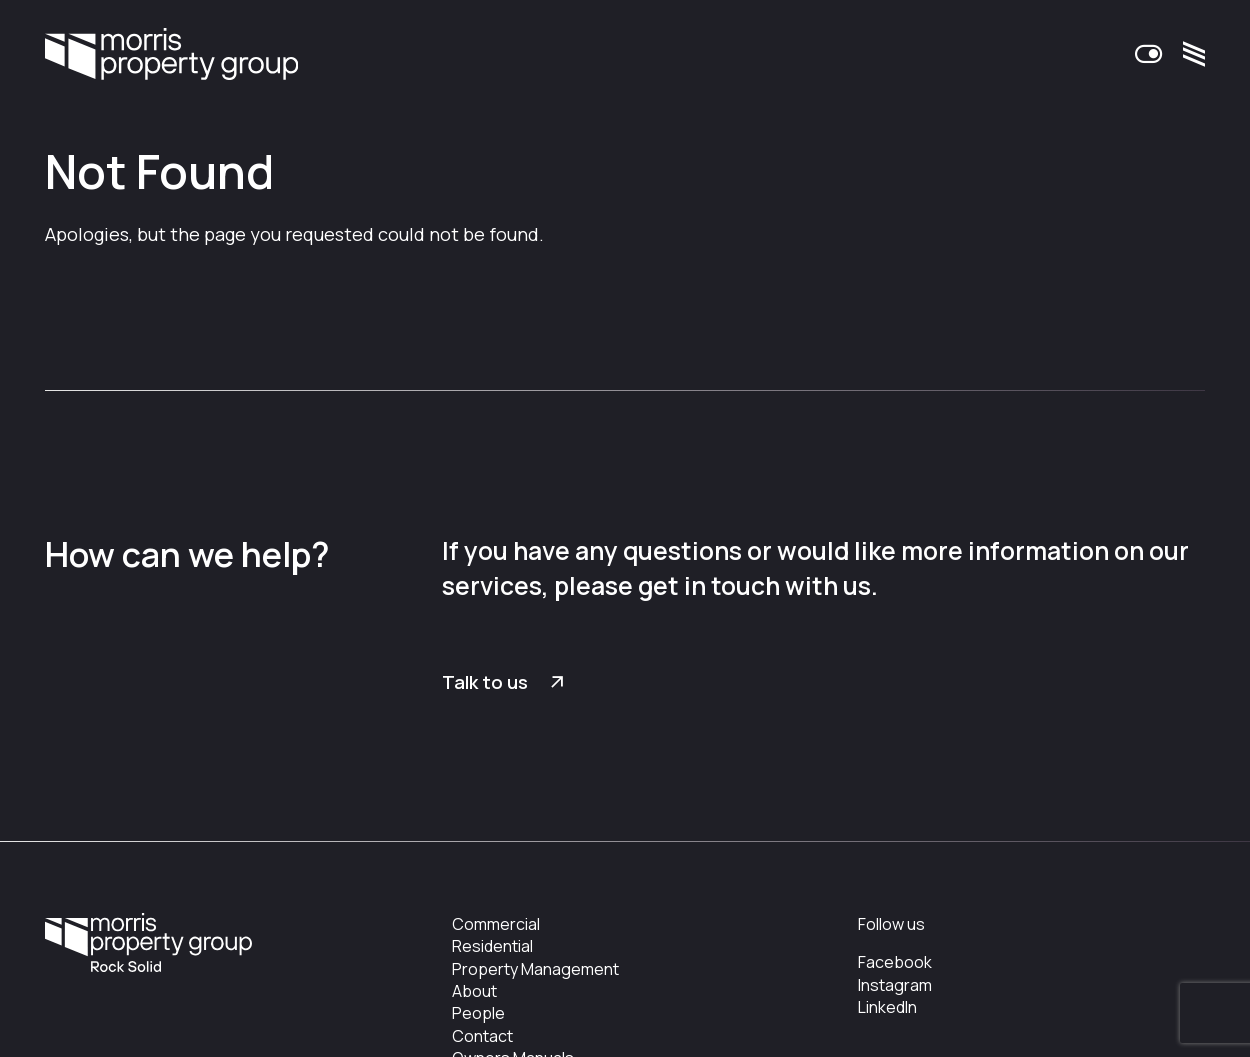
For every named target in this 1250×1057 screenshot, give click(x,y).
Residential (492, 946)
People (478, 1013)
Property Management (535, 969)
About (474, 991)
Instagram (895, 985)
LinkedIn (887, 1007)
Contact (482, 1036)
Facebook (895, 962)
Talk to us (485, 682)
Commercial (496, 924)
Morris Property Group (171, 56)
